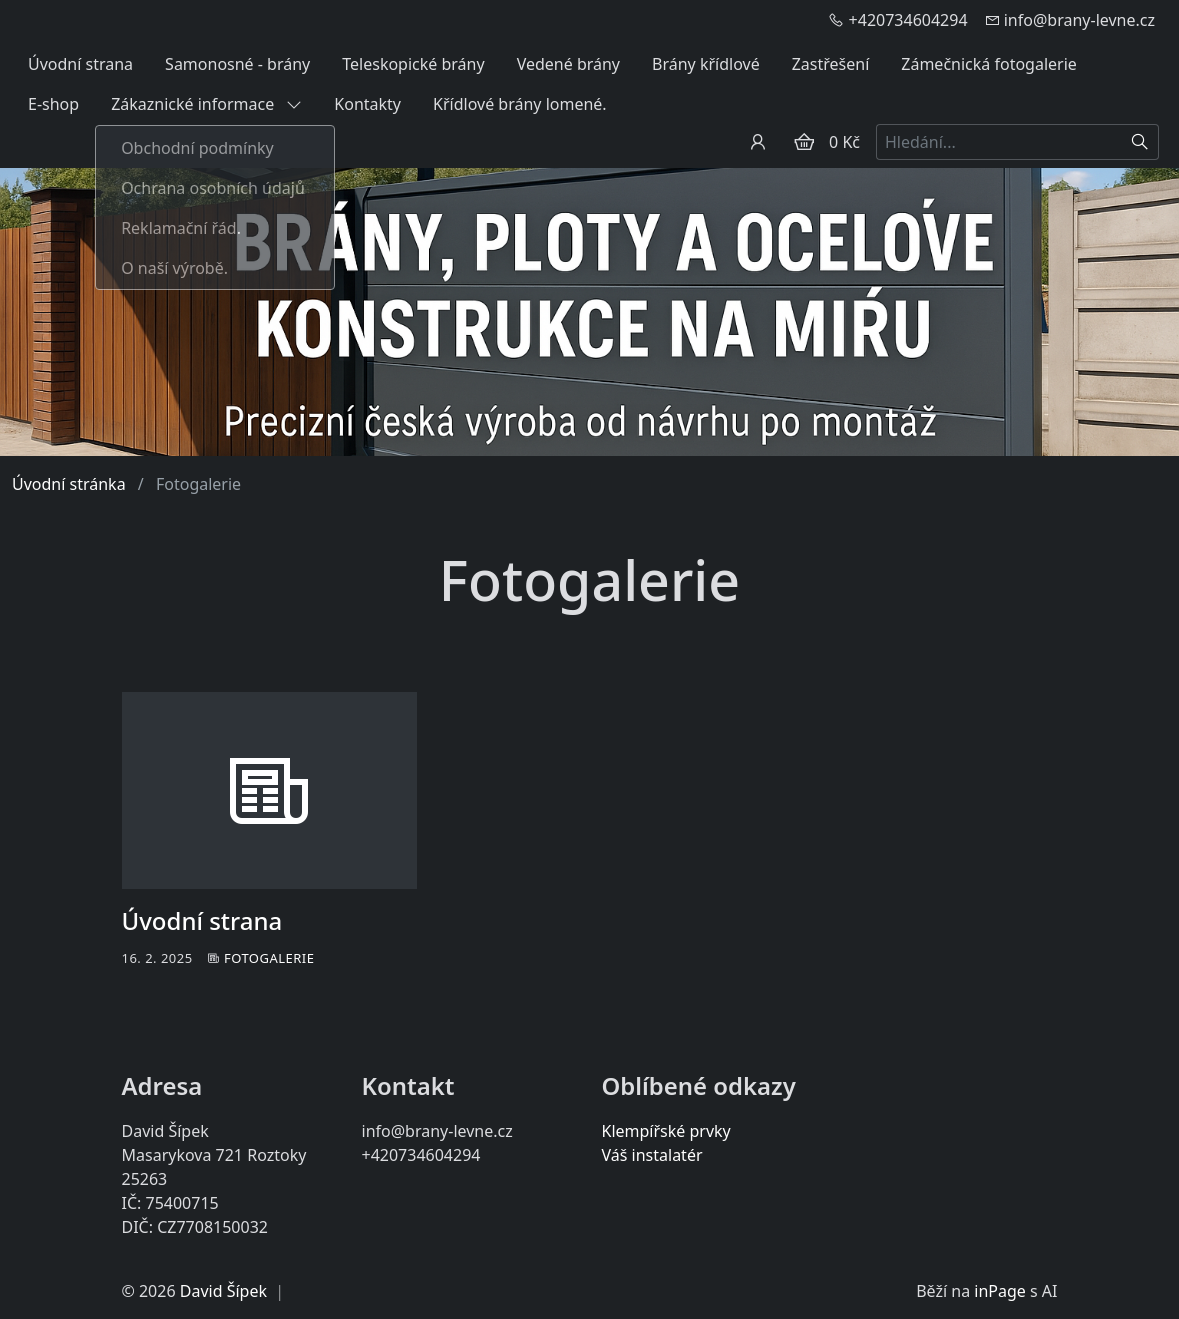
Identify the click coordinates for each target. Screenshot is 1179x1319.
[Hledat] (1140, 142)
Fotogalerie (269, 958)
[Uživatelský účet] (758, 142)
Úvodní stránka (69, 484)
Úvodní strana (80, 64)
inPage (1000, 1291)
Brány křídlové (706, 64)
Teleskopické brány (413, 64)
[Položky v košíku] (804, 142)
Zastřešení (831, 64)
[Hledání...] (999, 142)
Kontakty (367, 104)
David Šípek (223, 1291)
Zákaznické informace (206, 104)
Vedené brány (568, 64)
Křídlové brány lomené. (520, 104)
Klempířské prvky (666, 1131)
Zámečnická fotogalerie (989, 64)
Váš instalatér (652, 1155)
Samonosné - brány (237, 64)
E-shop (53, 104)
